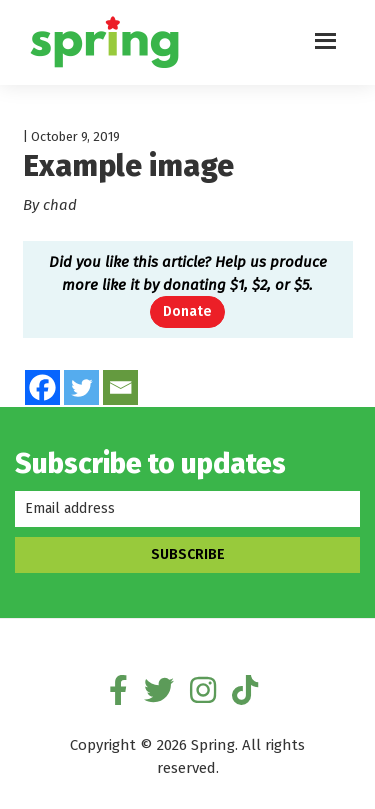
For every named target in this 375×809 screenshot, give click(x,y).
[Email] (120, 387)
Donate (187, 311)
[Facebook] (42, 387)
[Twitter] (81, 387)
